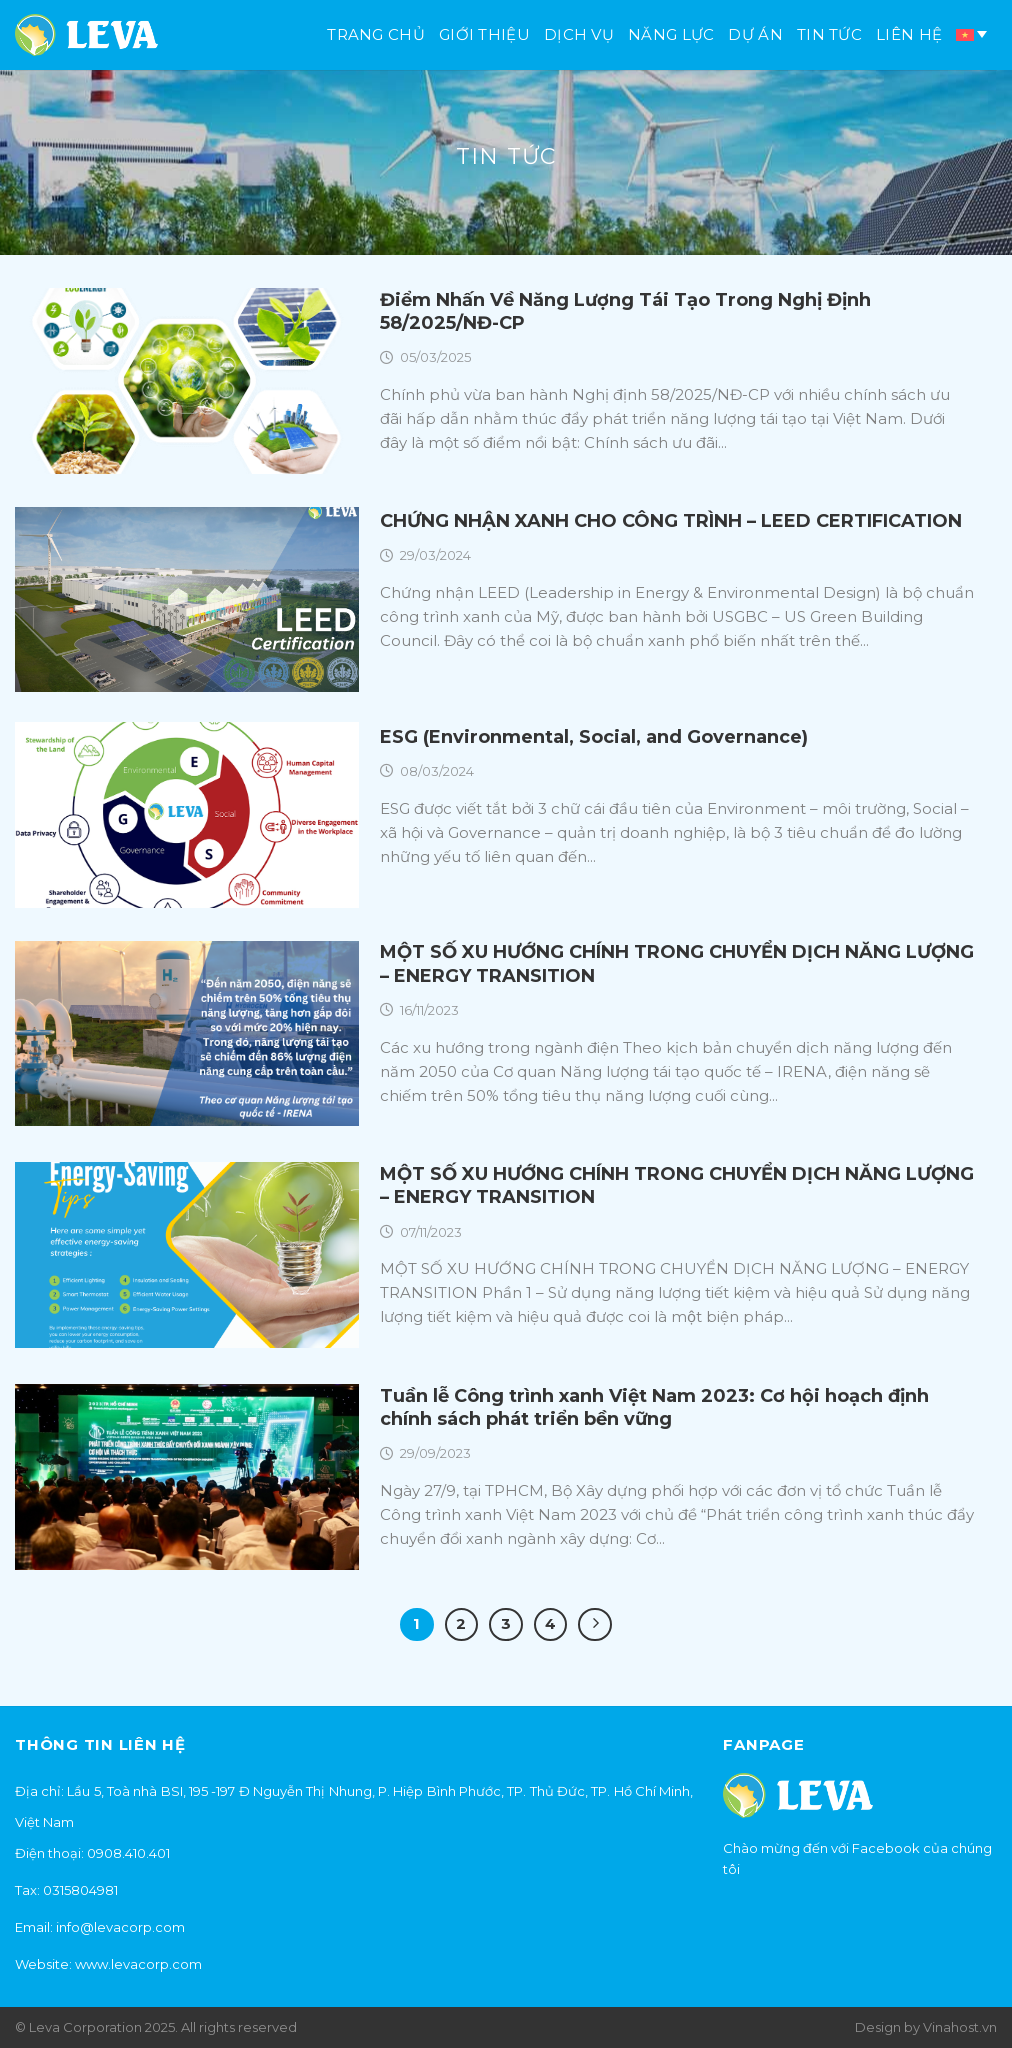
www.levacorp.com (138, 1964)
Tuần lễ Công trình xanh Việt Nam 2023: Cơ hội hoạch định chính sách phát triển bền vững (654, 1407)
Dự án (755, 34)
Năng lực (671, 34)
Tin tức (829, 34)
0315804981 (80, 1890)
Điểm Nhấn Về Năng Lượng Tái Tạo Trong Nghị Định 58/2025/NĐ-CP (625, 311)
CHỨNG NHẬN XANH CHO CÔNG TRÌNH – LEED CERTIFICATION (671, 521)
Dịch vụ (579, 34)
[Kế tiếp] (595, 1625)
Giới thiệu (484, 34)
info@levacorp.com (120, 1927)
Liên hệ (909, 34)
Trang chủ (376, 34)
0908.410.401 (128, 1853)
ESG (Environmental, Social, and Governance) (594, 737)
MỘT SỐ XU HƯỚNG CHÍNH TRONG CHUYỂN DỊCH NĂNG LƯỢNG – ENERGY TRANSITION (677, 963)
